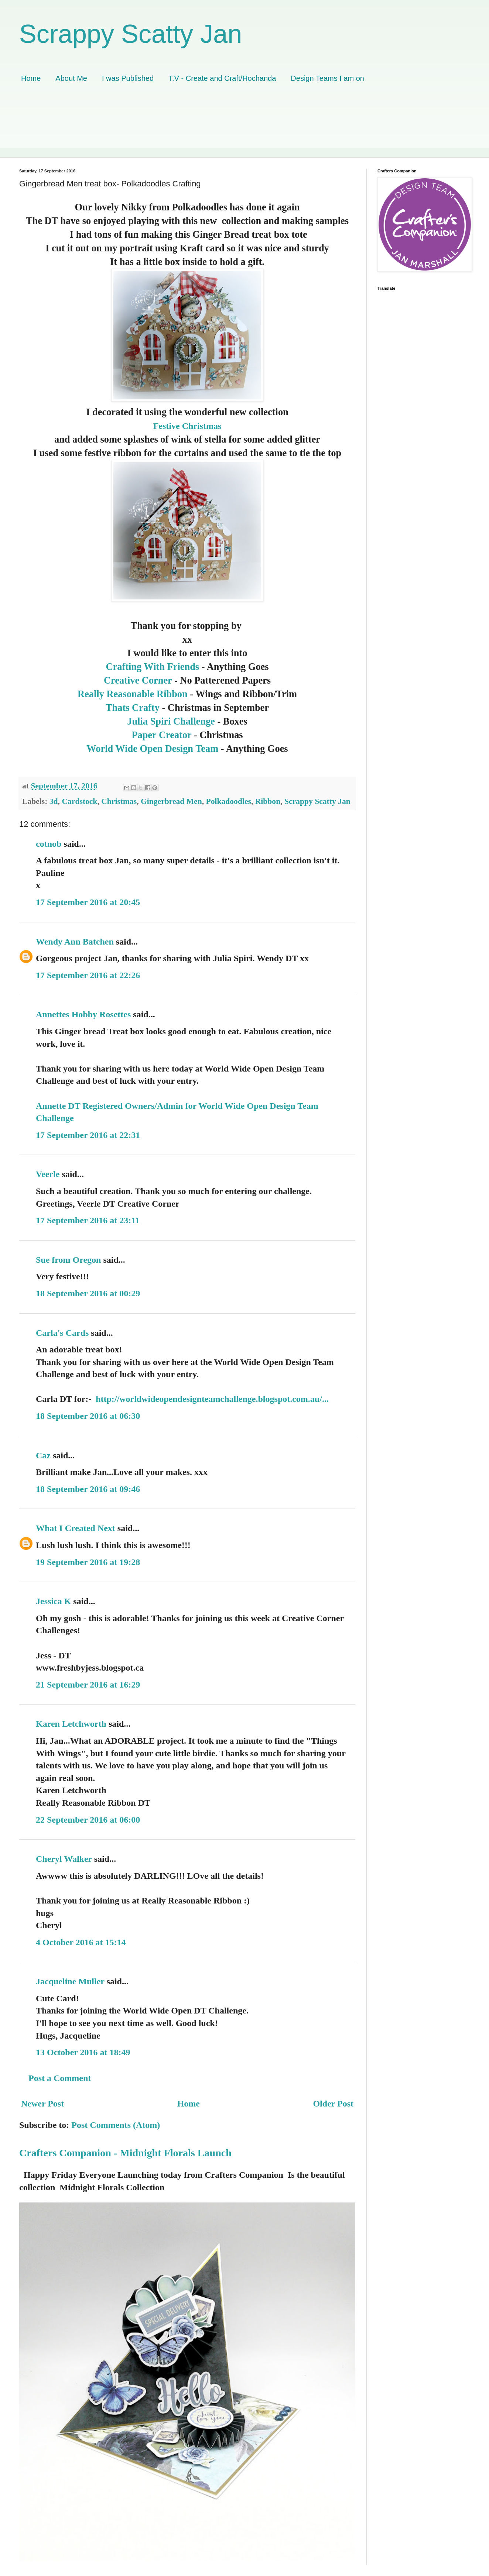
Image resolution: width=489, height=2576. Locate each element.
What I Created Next (75, 1528)
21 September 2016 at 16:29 (88, 1684)
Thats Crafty (134, 707)
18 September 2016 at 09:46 (88, 1489)
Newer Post (42, 2103)
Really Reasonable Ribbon (133, 693)
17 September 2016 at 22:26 (88, 975)
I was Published (128, 78)
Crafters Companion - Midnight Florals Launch (125, 2153)
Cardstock (79, 801)
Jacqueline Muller (70, 1981)
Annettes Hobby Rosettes (83, 1014)
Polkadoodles (228, 801)
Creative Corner (139, 680)
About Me (71, 78)
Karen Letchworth (71, 1724)
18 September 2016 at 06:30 (88, 1416)
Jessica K (53, 1601)
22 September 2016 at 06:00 (88, 1819)
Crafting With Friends (152, 666)
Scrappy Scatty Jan (130, 34)
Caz (43, 1455)
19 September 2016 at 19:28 (88, 1562)
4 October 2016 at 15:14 (81, 1942)
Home (31, 78)
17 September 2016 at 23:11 (88, 1220)
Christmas (119, 801)
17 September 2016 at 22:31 (88, 1135)
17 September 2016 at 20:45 (88, 902)
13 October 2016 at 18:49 (83, 2052)
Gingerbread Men (171, 801)
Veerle (47, 1174)
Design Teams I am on (327, 78)
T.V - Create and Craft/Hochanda (222, 78)
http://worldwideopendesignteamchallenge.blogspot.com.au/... (212, 1399)
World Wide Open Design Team (152, 748)
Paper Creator (162, 734)
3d (53, 801)
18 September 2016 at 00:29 (88, 1293)
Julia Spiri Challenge (171, 721)
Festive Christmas (187, 426)
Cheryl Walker (64, 1859)
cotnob (48, 844)
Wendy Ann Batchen (75, 941)
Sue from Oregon (68, 1260)
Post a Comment (59, 2078)
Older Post (333, 2103)
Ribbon (267, 801)
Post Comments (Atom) (115, 2125)
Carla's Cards (62, 1333)
